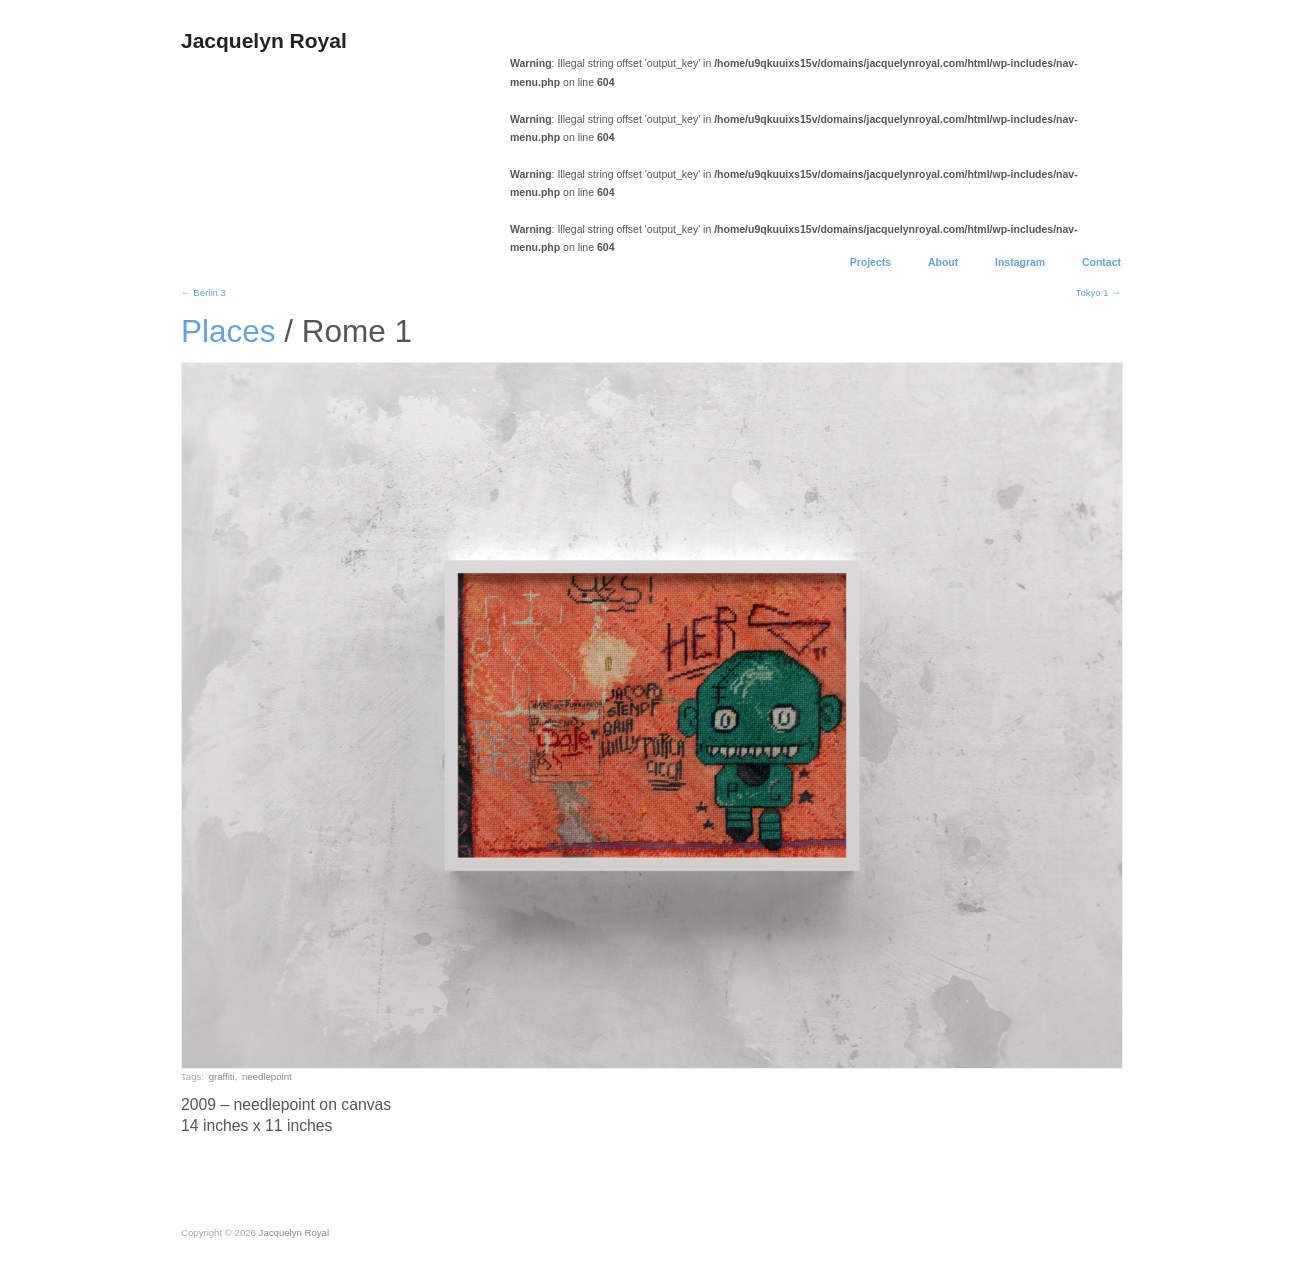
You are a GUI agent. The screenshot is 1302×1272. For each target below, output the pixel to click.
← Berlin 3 (203, 292)
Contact (1101, 262)
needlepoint (267, 1076)
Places (228, 331)
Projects (870, 262)
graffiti (222, 1076)
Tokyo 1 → (1098, 292)
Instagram (1020, 262)
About (943, 262)
